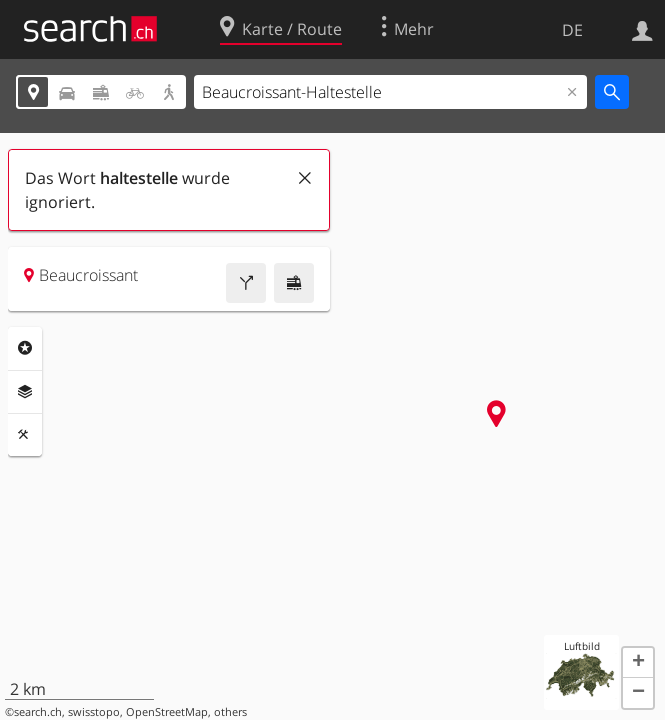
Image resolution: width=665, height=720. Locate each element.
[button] (638, 663)
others (230, 712)
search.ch (38, 712)
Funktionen (25, 435)
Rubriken (25, 348)
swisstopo (94, 712)
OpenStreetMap (167, 712)
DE (572, 30)
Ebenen (25, 392)
